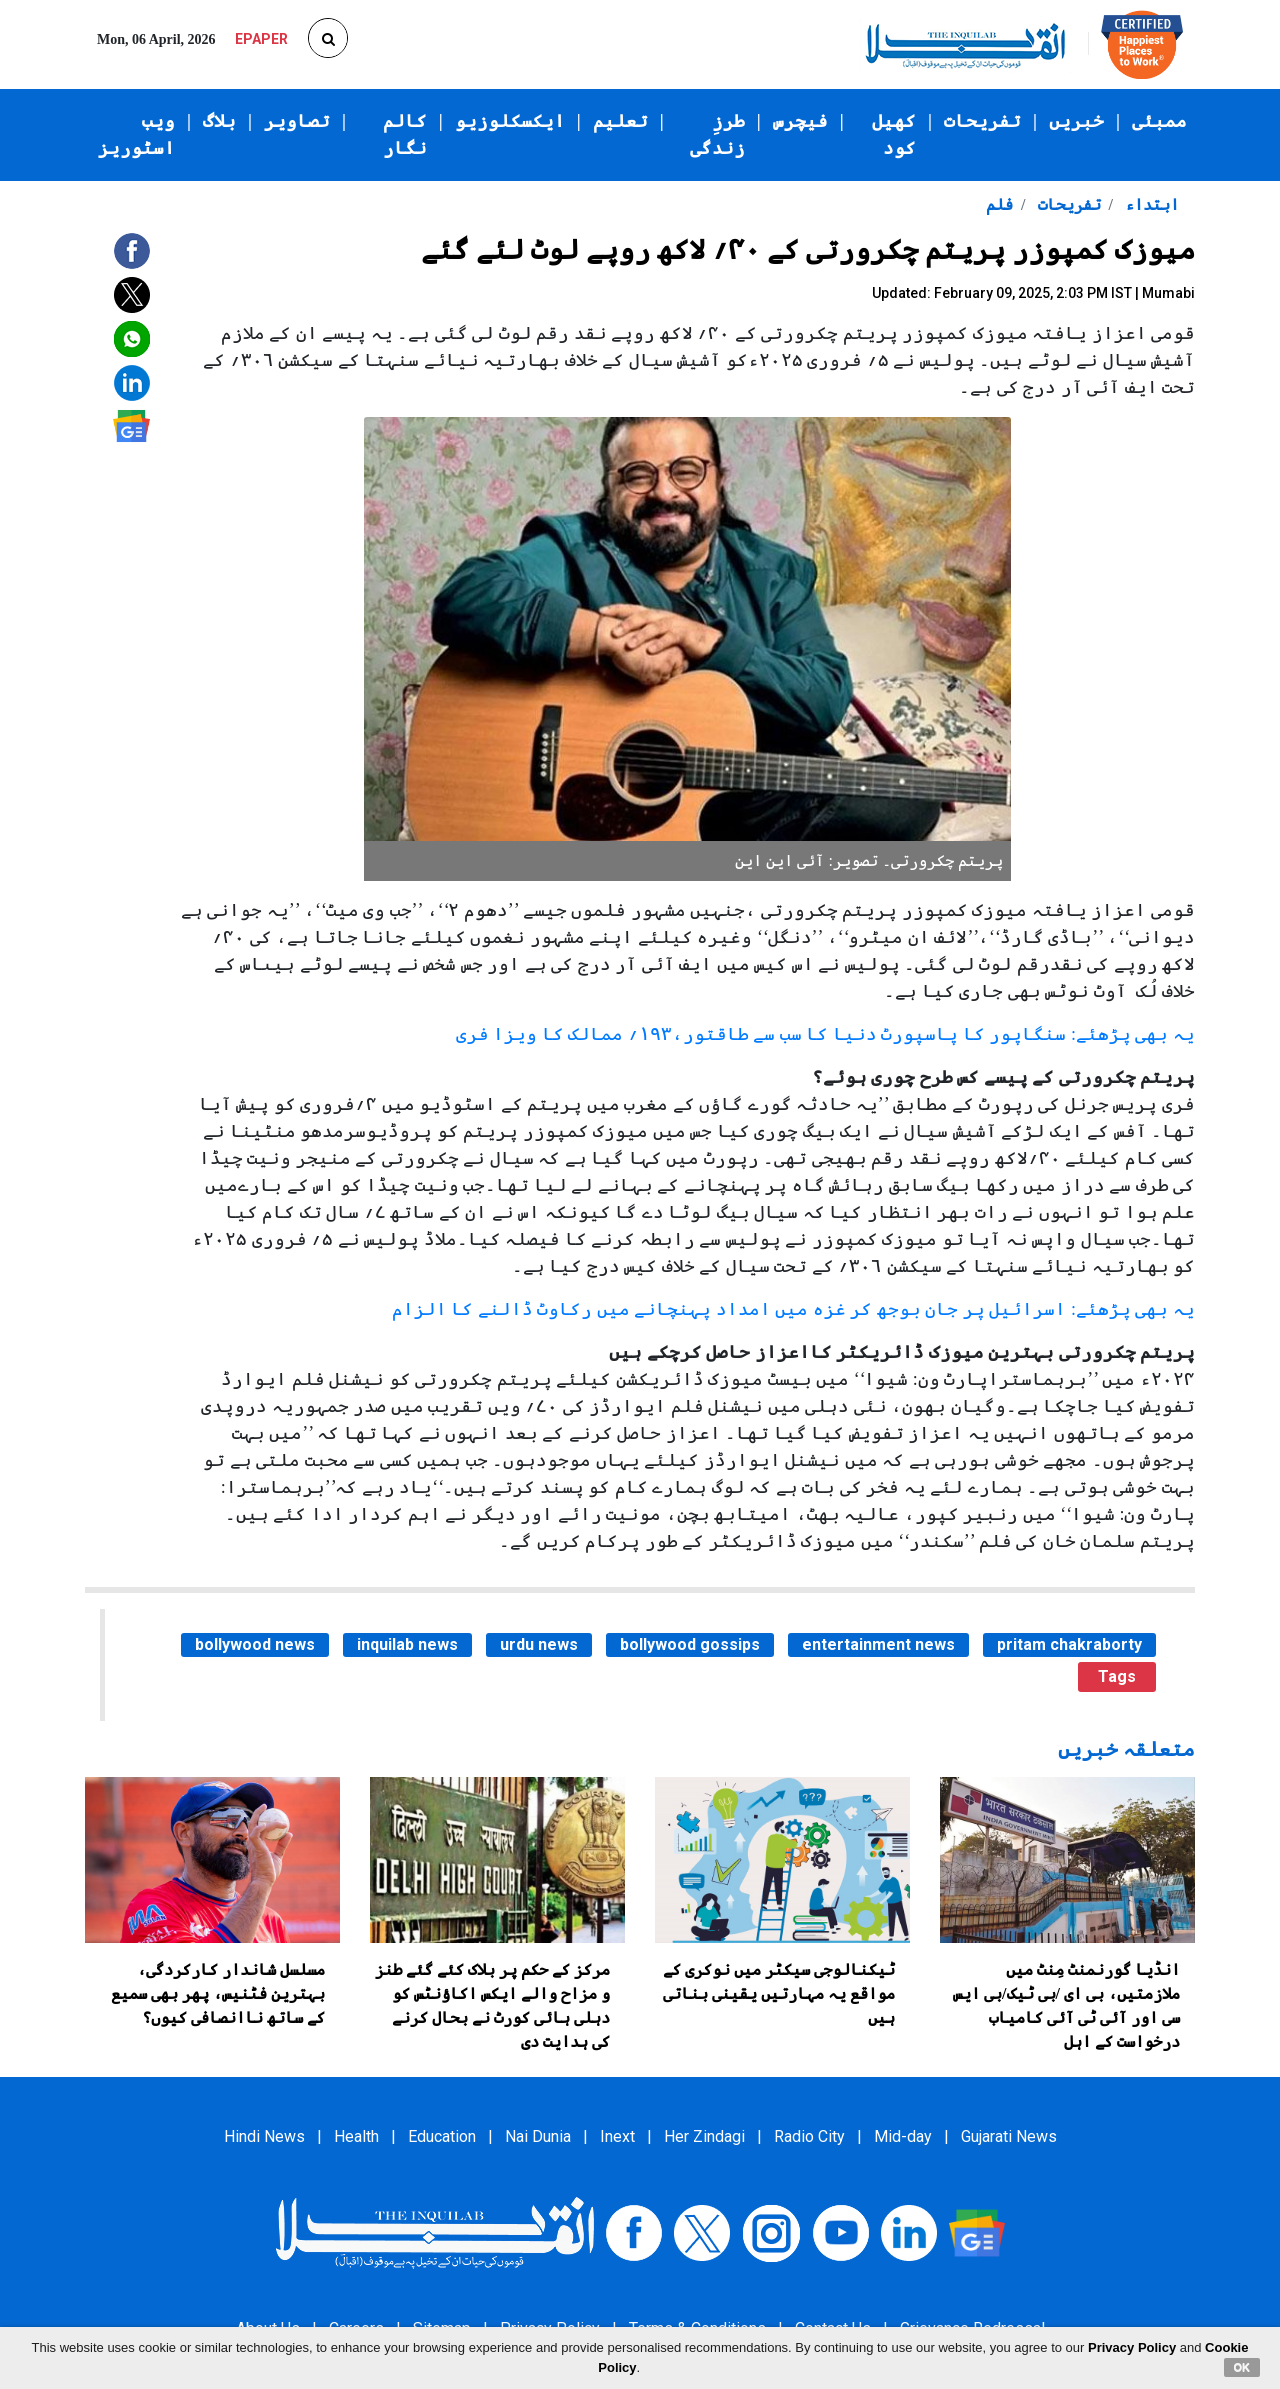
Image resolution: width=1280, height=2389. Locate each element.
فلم (999, 204)
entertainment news (878, 1644)
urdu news (539, 1644)
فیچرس (800, 121)
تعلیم (620, 121)
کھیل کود (894, 134)
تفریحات (982, 121)
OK (1242, 2367)
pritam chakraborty (1069, 1644)
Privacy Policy (1132, 2347)
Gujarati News (1009, 2136)
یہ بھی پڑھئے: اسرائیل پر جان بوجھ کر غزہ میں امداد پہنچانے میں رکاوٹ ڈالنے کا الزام (793, 1309)
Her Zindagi (704, 2136)
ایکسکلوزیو (510, 121)
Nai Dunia (538, 2136)
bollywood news (255, 1644)
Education (442, 2136)
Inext (617, 2136)
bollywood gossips (690, 1644)
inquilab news (407, 1644)
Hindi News (264, 2136)
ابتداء (1150, 204)
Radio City (809, 2136)
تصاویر (297, 121)
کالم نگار (405, 134)
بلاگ (219, 121)
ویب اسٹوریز (136, 134)
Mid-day (903, 2136)
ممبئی (1159, 121)
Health (356, 2136)
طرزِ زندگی (717, 134)
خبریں (1076, 121)
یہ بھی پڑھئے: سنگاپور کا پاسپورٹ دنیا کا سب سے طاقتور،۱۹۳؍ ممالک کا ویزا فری (825, 1034)
